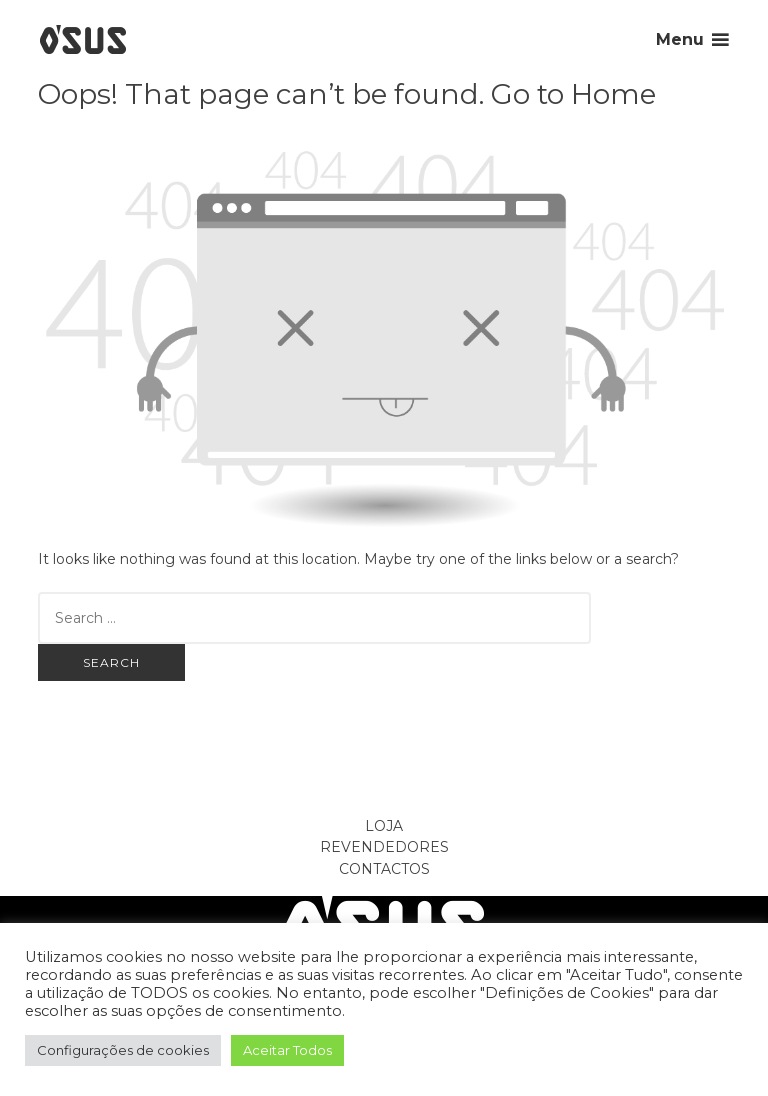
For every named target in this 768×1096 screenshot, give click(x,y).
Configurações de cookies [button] (123, 1050)
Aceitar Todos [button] (287, 1050)
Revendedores (384, 847)
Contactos (384, 869)
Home (613, 94)
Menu (680, 39)
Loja (384, 826)
